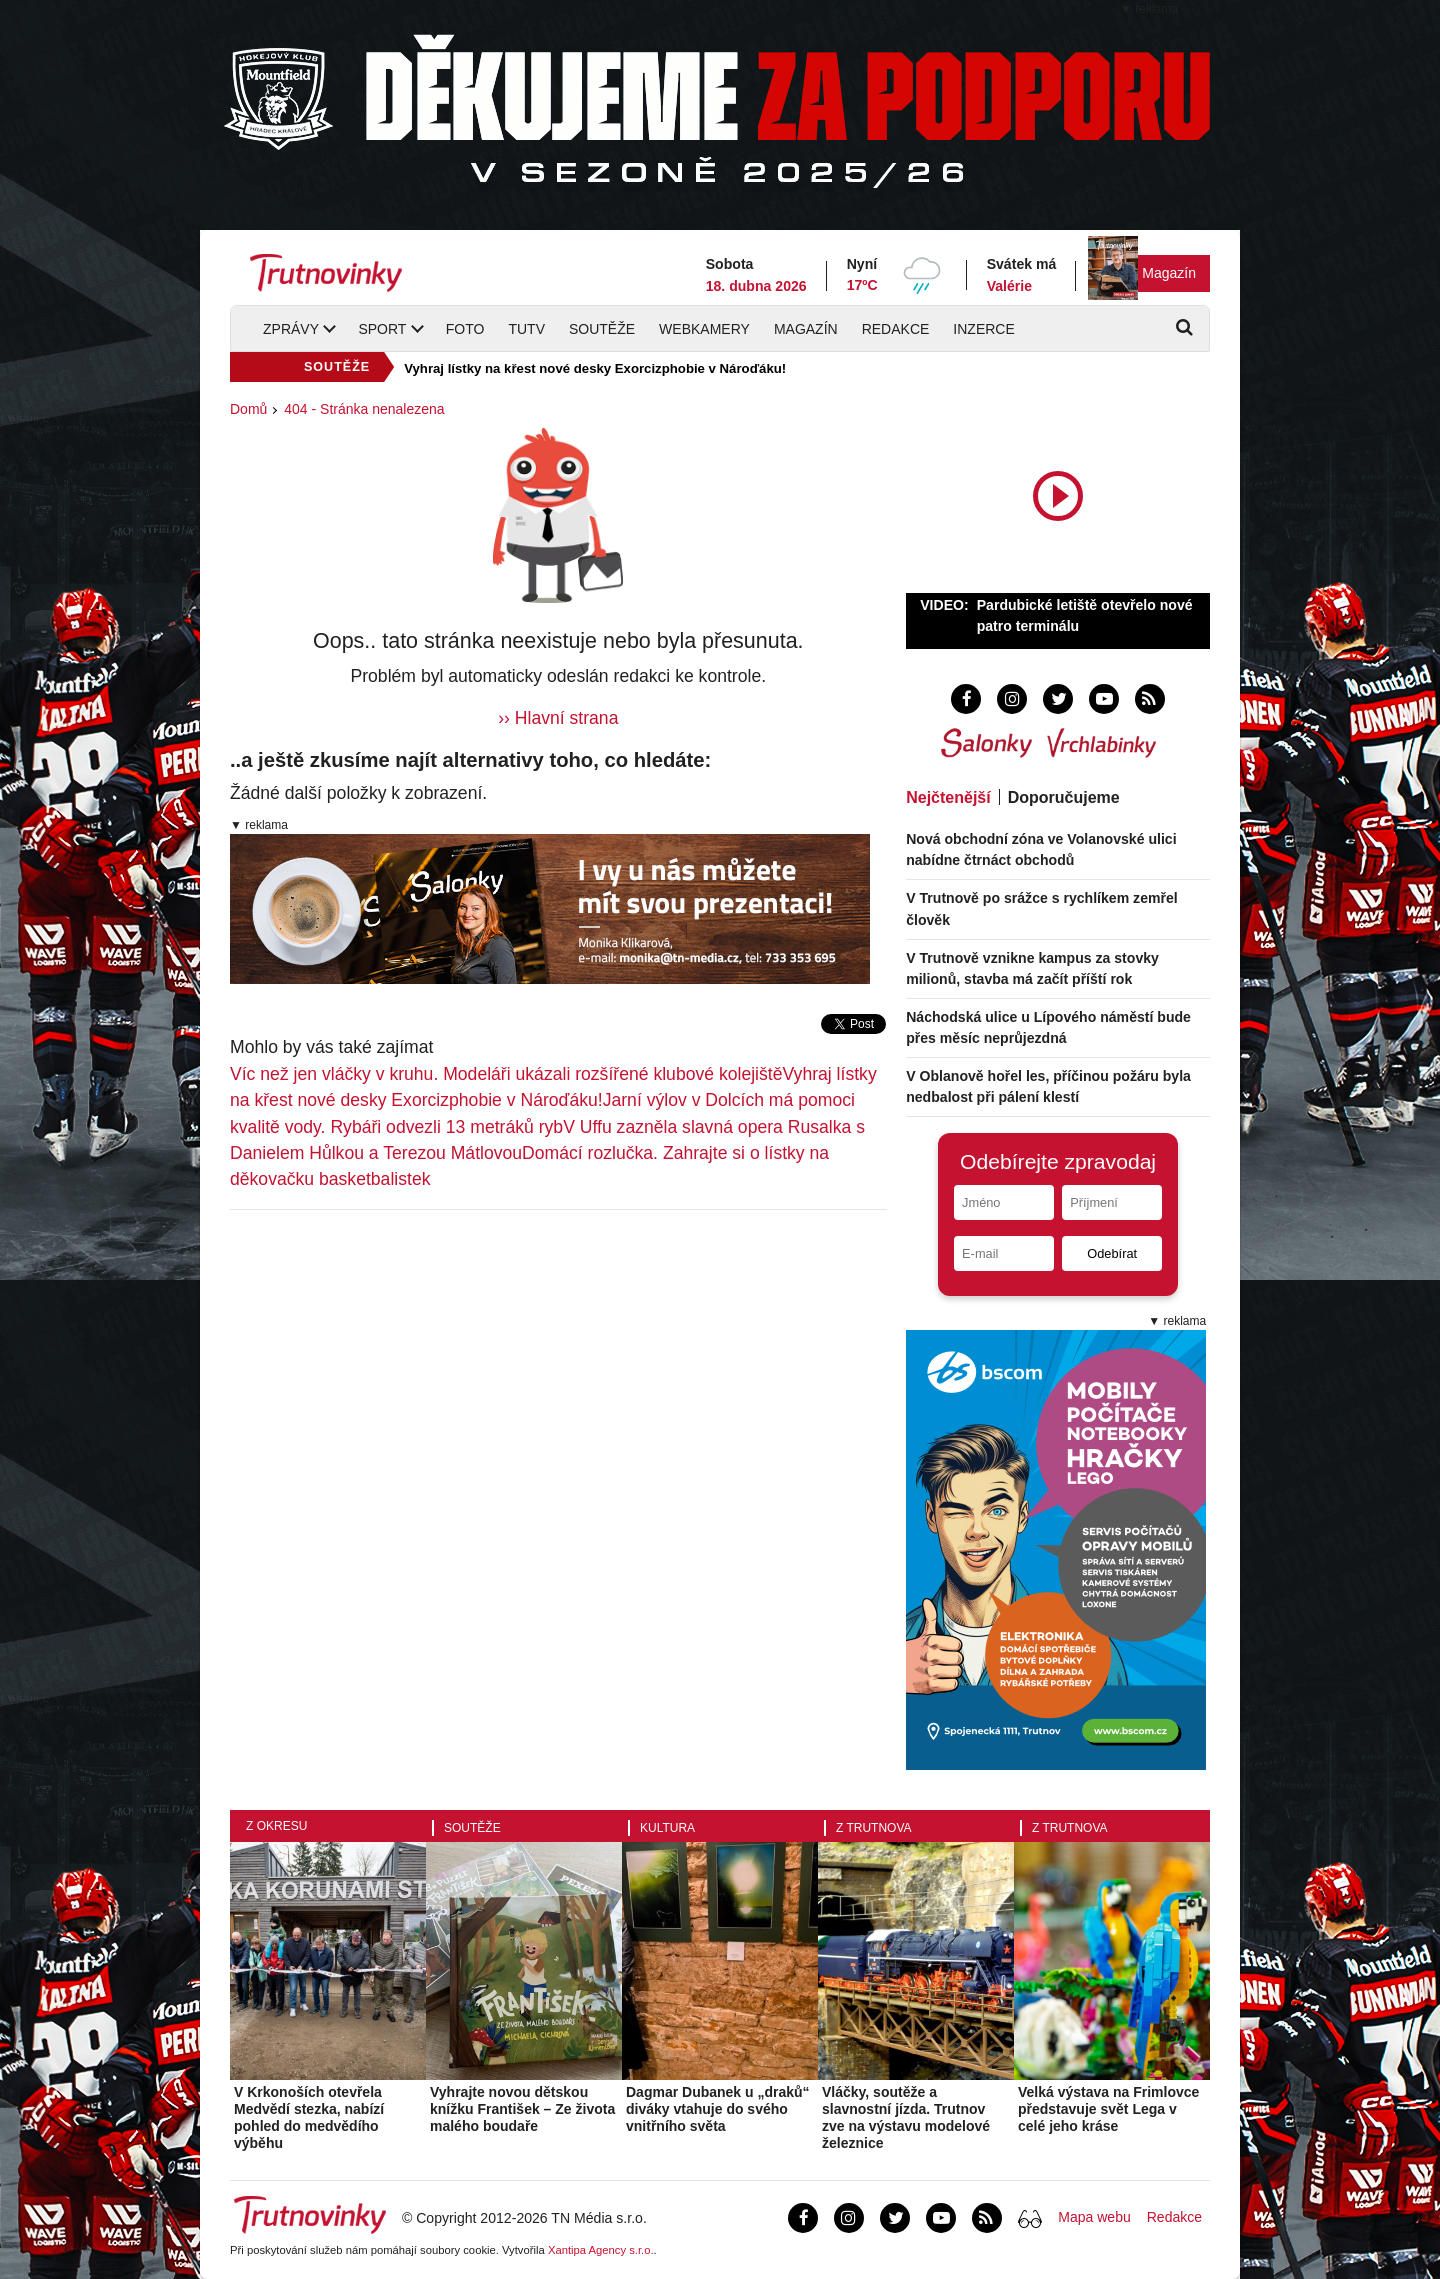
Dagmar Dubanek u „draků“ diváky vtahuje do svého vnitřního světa (718, 2109)
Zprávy (291, 329)
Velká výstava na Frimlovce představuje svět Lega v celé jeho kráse (1108, 2109)
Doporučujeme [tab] (1064, 797)
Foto (465, 329)
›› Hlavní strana (558, 718)
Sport (382, 329)
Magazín (1169, 273)
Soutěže (602, 329)
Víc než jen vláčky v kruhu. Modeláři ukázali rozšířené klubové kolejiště (506, 1074)
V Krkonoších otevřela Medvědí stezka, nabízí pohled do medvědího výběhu (309, 2117)
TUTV (526, 329)
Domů (248, 409)
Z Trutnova (874, 1828)
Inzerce (983, 329)
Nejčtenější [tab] (948, 797)
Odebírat (1112, 1253)
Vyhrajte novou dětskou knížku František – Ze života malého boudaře (522, 2109)
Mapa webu (1094, 2217)
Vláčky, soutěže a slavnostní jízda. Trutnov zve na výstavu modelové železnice (906, 2117)
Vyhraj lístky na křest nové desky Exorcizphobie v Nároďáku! (595, 368)
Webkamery (704, 329)
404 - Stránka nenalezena (364, 409)
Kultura (667, 1828)
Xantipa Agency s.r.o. (601, 2250)
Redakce (896, 329)
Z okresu (276, 1826)
